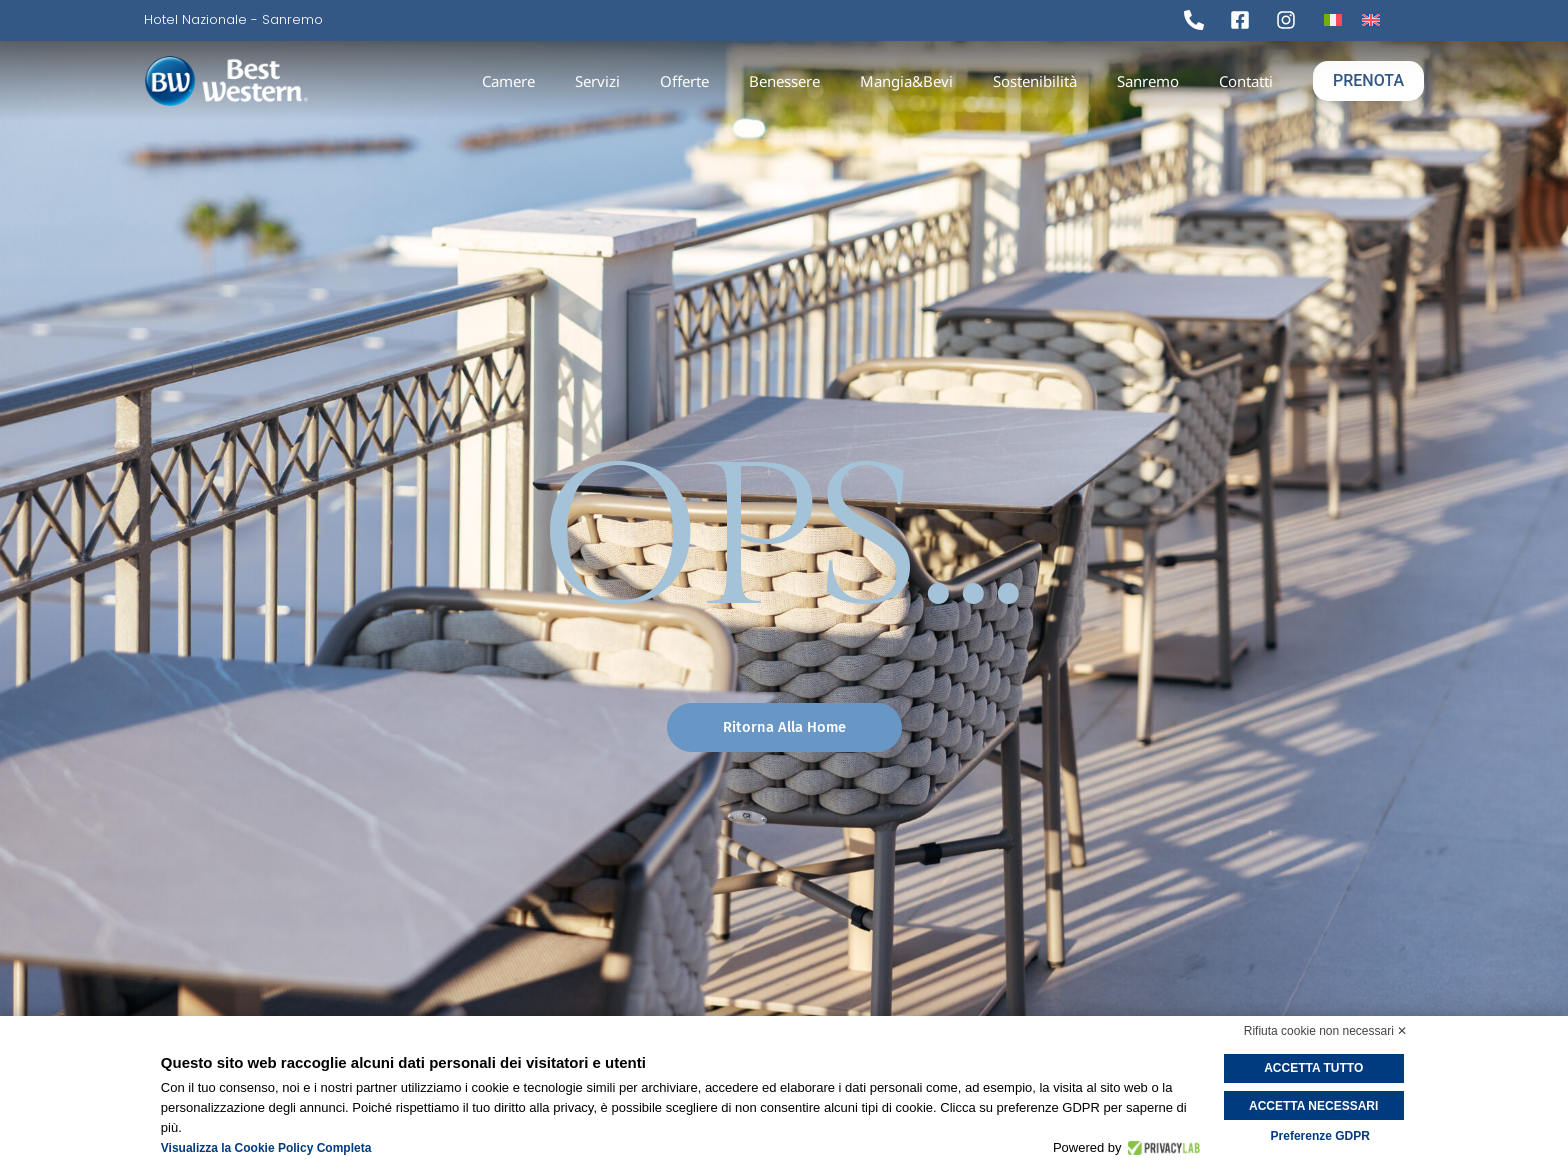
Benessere (784, 81)
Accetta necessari (1320, 1103)
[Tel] (1199, 20)
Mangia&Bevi (906, 81)
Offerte (684, 81)
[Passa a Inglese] (1371, 19)
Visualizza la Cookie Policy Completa (266, 1148)
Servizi (597, 81)
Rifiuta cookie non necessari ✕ (1325, 1031)
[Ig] (1291, 20)
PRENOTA (1368, 80)
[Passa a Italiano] (1333, 19)
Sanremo (1148, 81)
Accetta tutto (1320, 1068)
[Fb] (1245, 20)
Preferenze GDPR (1320, 1133)
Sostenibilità (1035, 81)
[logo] (291, 81)
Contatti (1246, 81)
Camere (508, 81)
